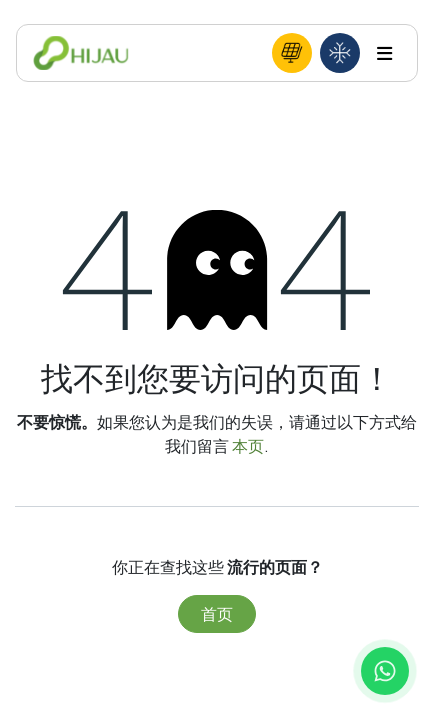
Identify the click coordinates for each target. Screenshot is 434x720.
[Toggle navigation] (384, 53)
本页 (248, 445)
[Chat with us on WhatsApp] (385, 671)
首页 (217, 613)
